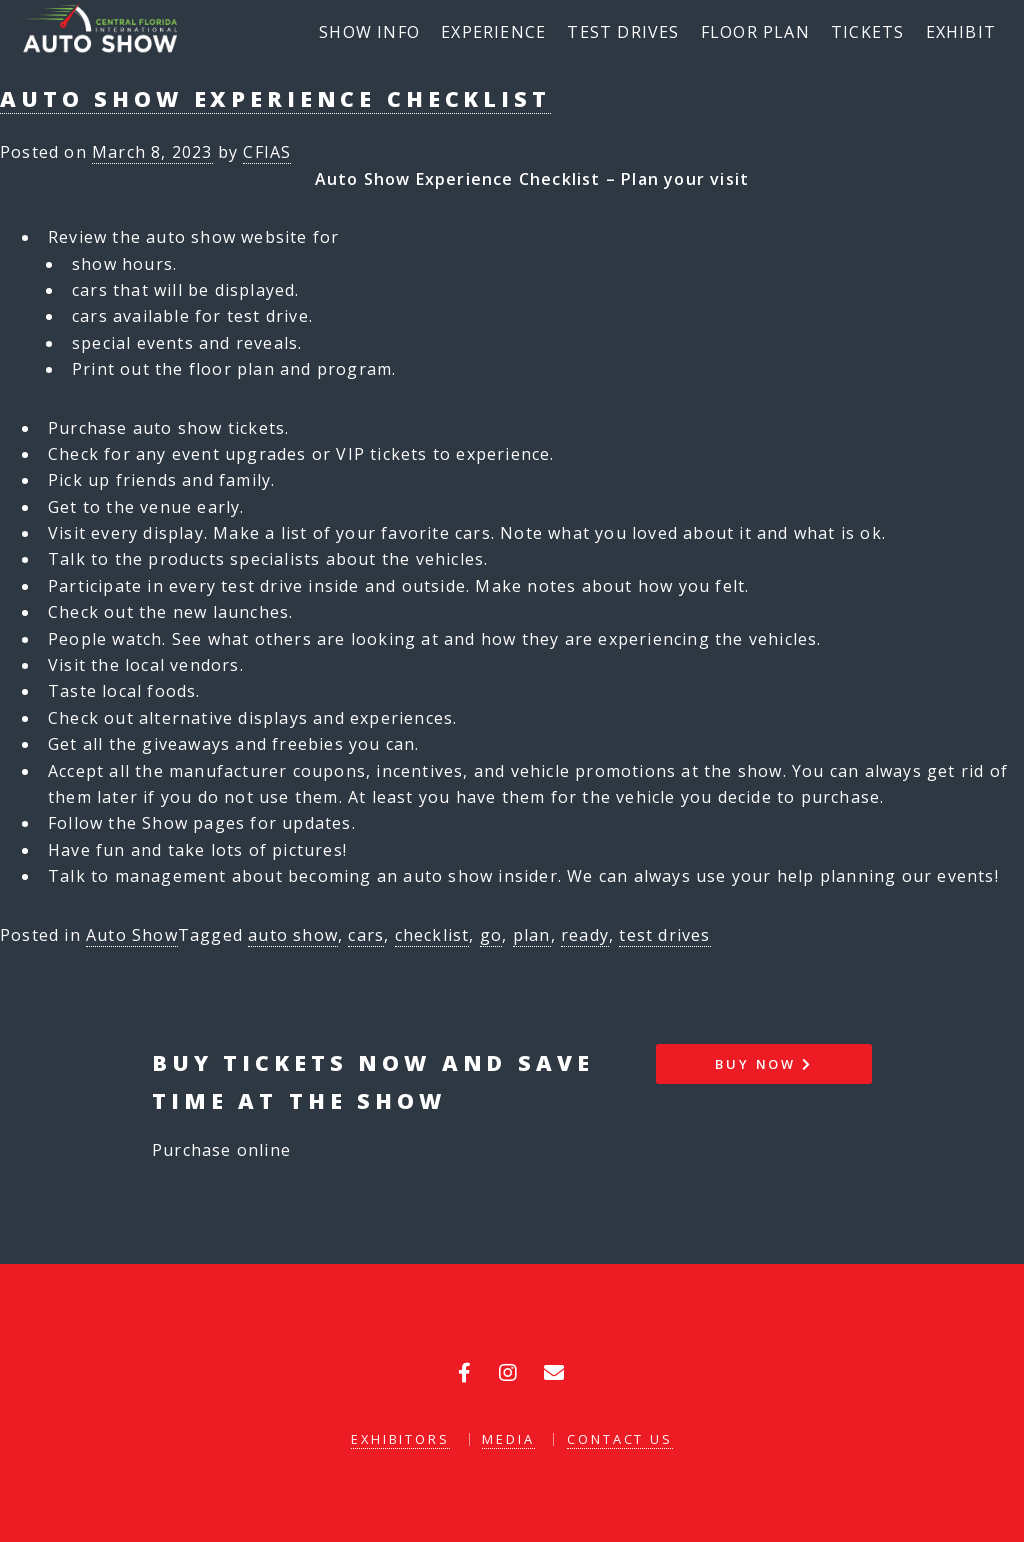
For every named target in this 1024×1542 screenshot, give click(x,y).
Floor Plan (755, 32)
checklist (432, 935)
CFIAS (267, 152)
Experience (493, 32)
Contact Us (620, 1439)
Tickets (867, 32)
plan (532, 935)
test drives (664, 935)
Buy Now (764, 1064)
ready (585, 935)
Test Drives (623, 32)
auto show (293, 935)
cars (366, 935)
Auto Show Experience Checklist (275, 98)
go (491, 935)
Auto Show (132, 935)
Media (508, 1439)
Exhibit (961, 32)
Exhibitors (400, 1439)
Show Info (369, 32)
